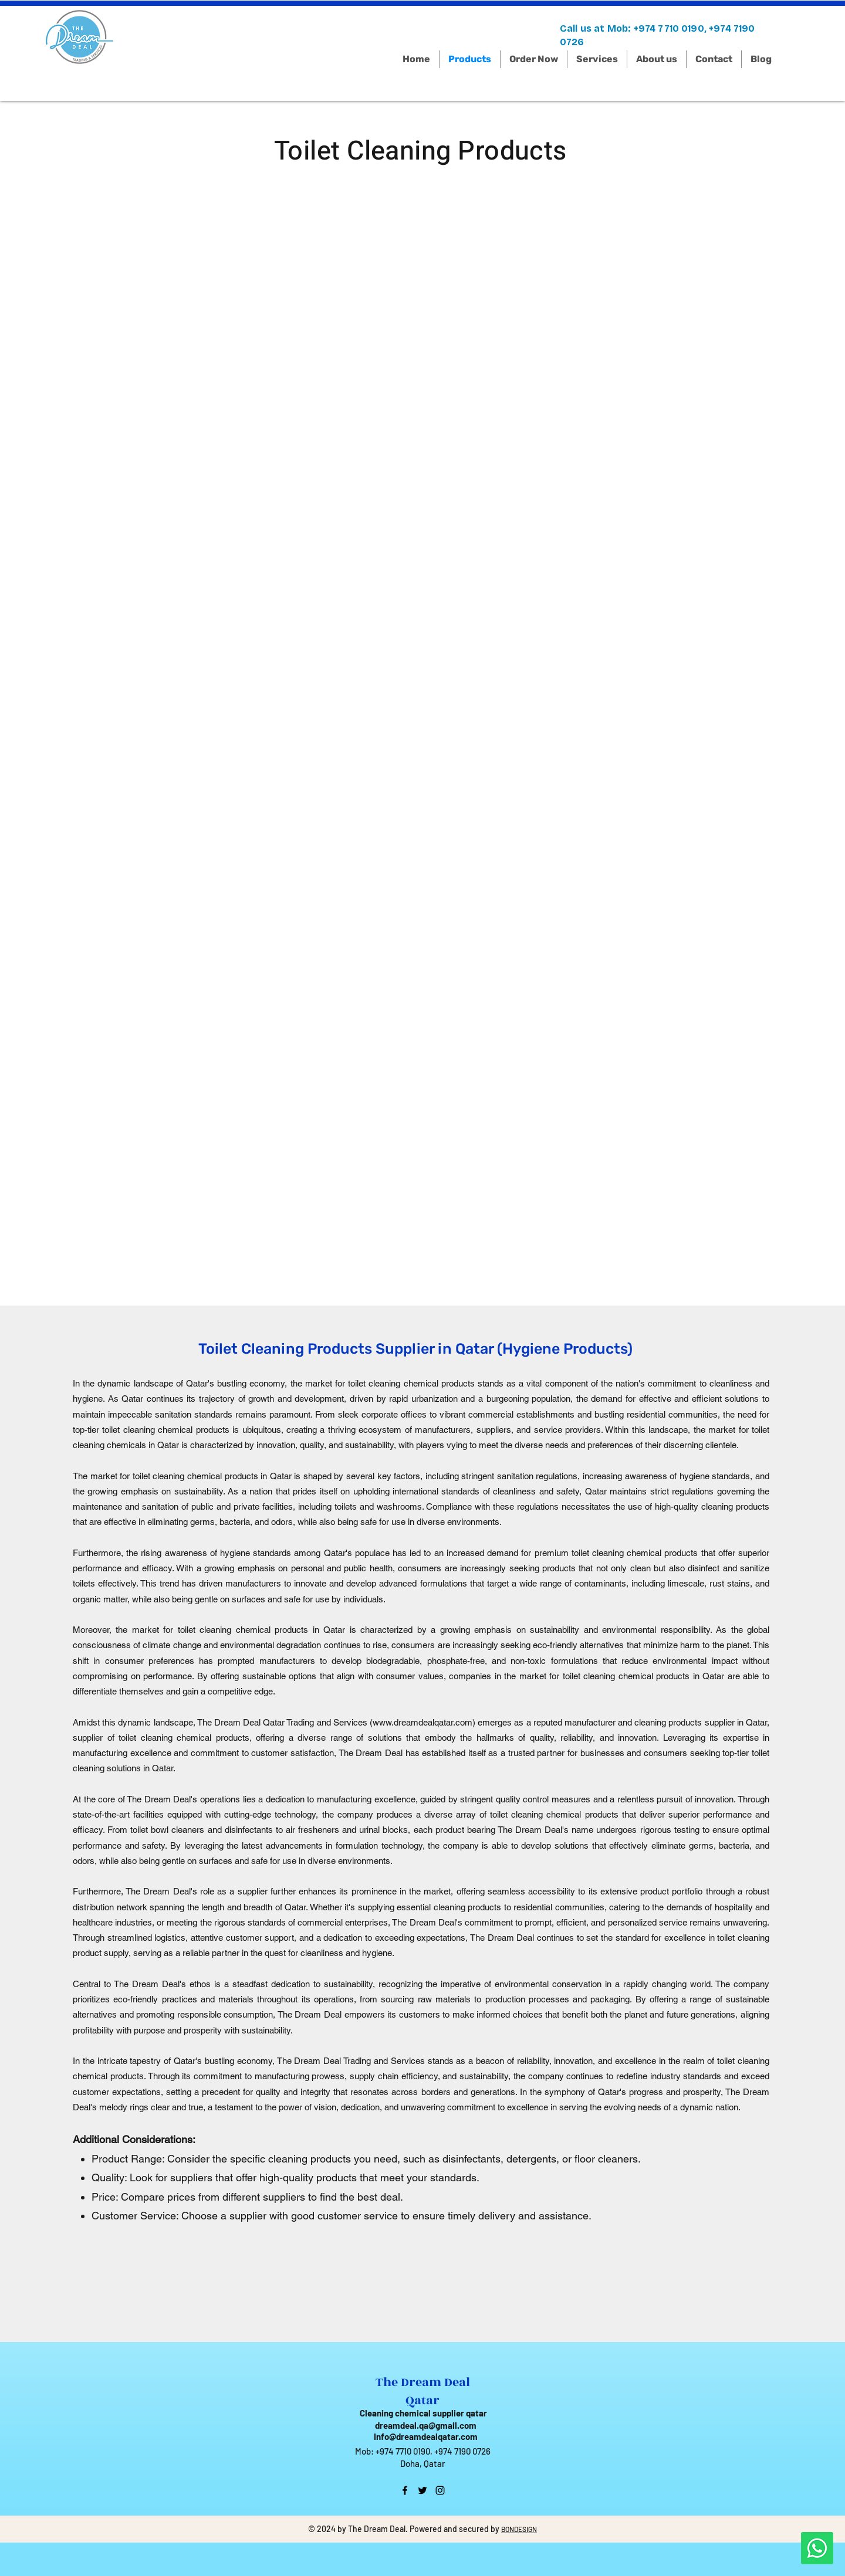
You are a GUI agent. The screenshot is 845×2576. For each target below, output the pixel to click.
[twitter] (422, 2490)
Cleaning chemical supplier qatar (423, 2413)
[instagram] (440, 2490)
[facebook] (405, 2490)
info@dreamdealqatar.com (426, 2436)
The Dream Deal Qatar (423, 2391)
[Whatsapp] (817, 2548)
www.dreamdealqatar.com (422, 1722)
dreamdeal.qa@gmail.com (425, 2425)
